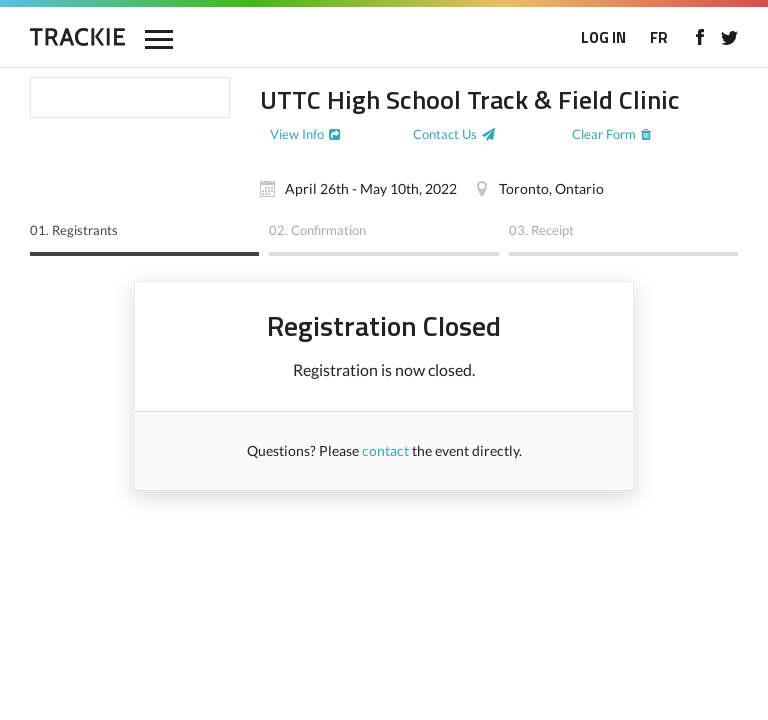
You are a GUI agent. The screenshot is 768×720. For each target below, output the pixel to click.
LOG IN (603, 37)
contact (385, 450)
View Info (297, 134)
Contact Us (445, 134)
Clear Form (604, 134)
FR (659, 37)
